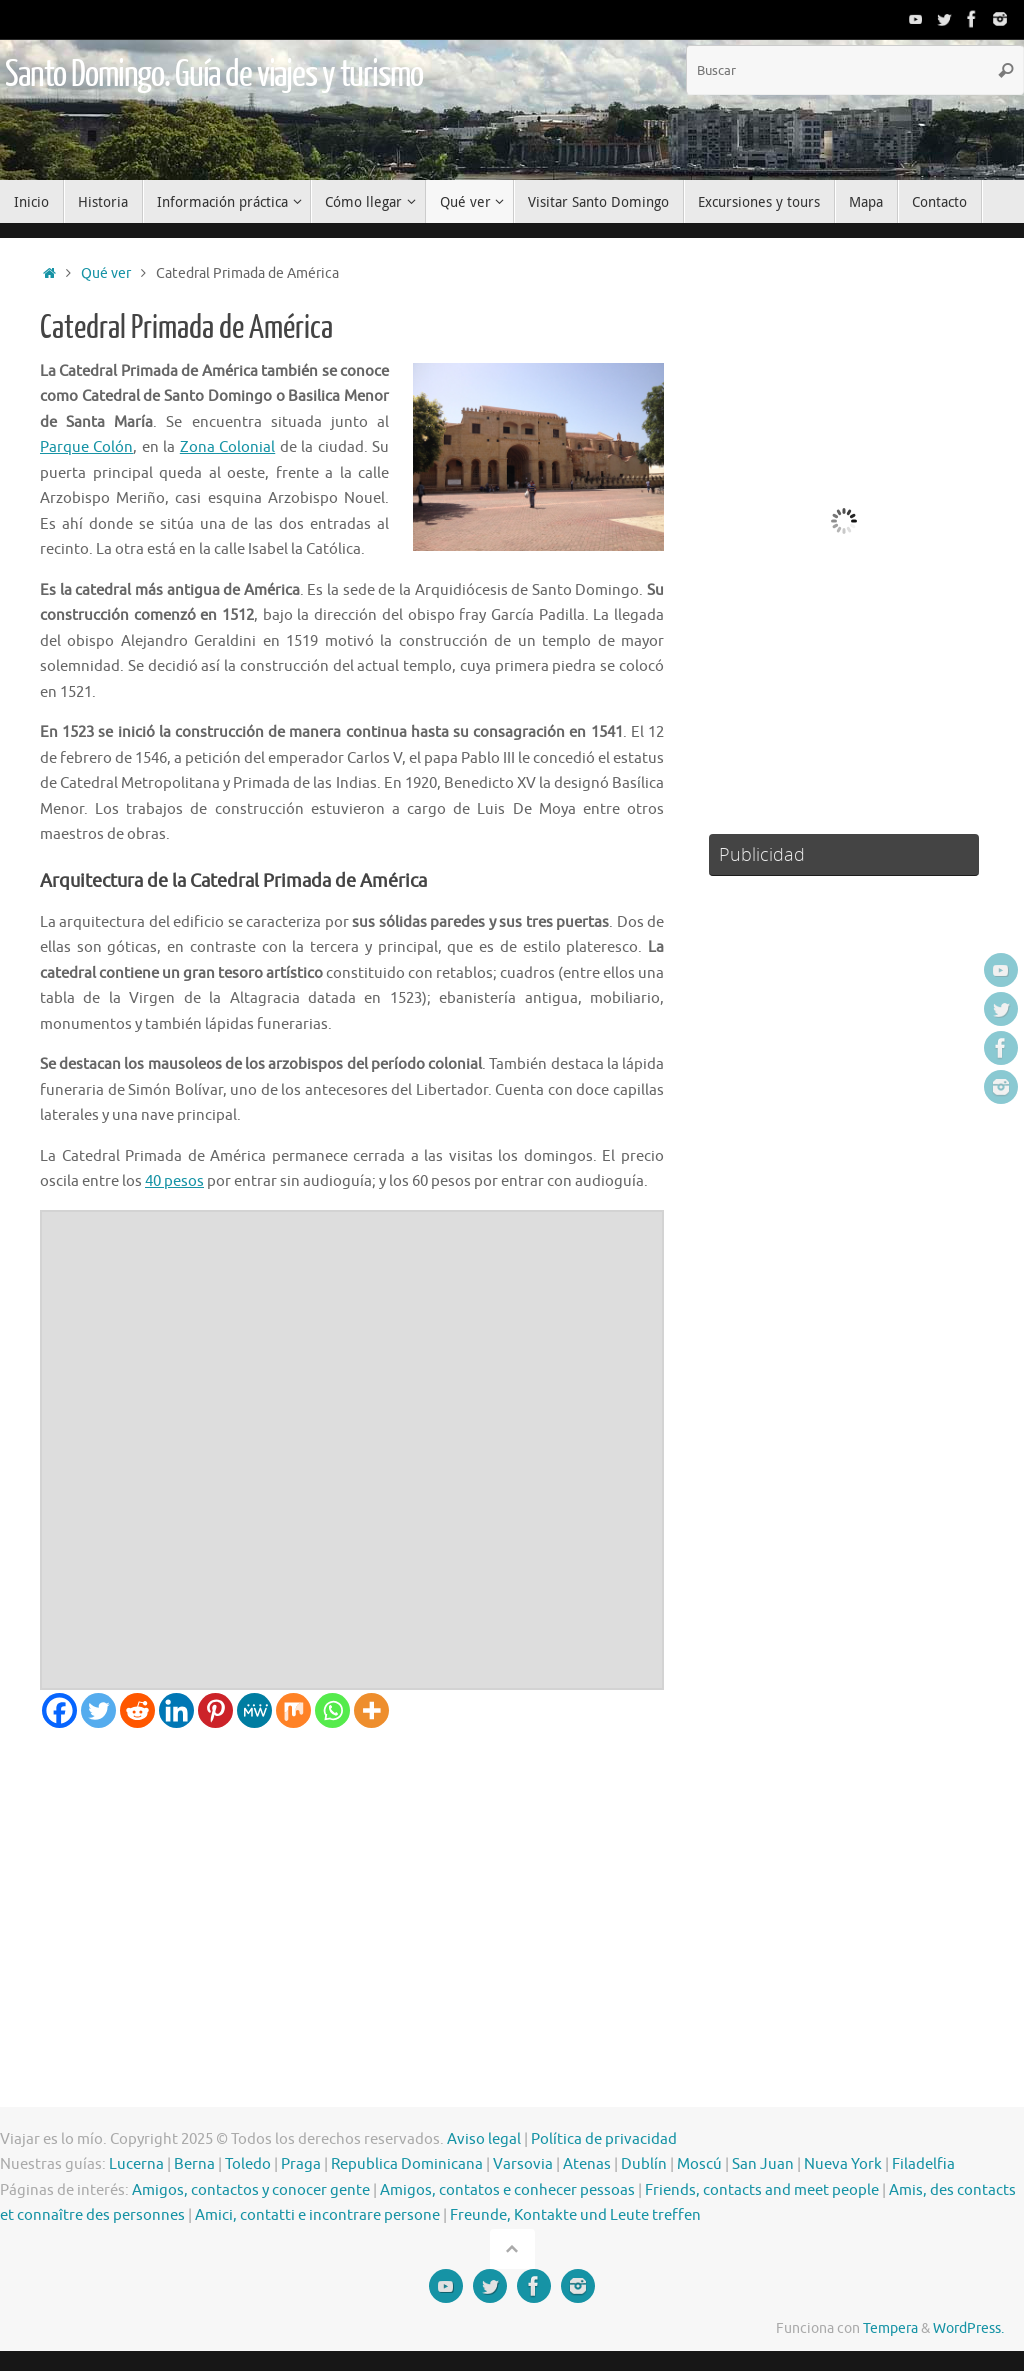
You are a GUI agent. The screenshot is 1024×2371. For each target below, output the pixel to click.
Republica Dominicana (407, 2164)
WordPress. (968, 2328)
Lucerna (136, 2164)
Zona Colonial (227, 447)
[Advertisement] (352, 1878)
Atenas (587, 2164)
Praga (301, 2164)
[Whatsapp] (332, 1710)
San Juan (763, 2164)
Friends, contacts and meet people (762, 2190)
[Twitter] (98, 1710)
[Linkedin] (176, 1710)
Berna (194, 2164)
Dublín (644, 2164)
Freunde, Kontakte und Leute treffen (575, 2215)
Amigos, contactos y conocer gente (251, 2190)
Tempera (890, 2328)
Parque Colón (86, 447)
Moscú (699, 2164)
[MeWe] (254, 1710)
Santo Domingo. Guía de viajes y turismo (214, 75)
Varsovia (523, 2164)
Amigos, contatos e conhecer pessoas (507, 2190)
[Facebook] (59, 1710)
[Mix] (293, 1710)
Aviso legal (484, 2139)
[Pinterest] (215, 1710)
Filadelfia (923, 2164)
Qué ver (106, 273)
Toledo (248, 2164)
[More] (371, 1710)
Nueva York (843, 2164)
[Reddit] (137, 1710)
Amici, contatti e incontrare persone (317, 2215)
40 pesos (174, 1181)
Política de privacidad (604, 2139)
